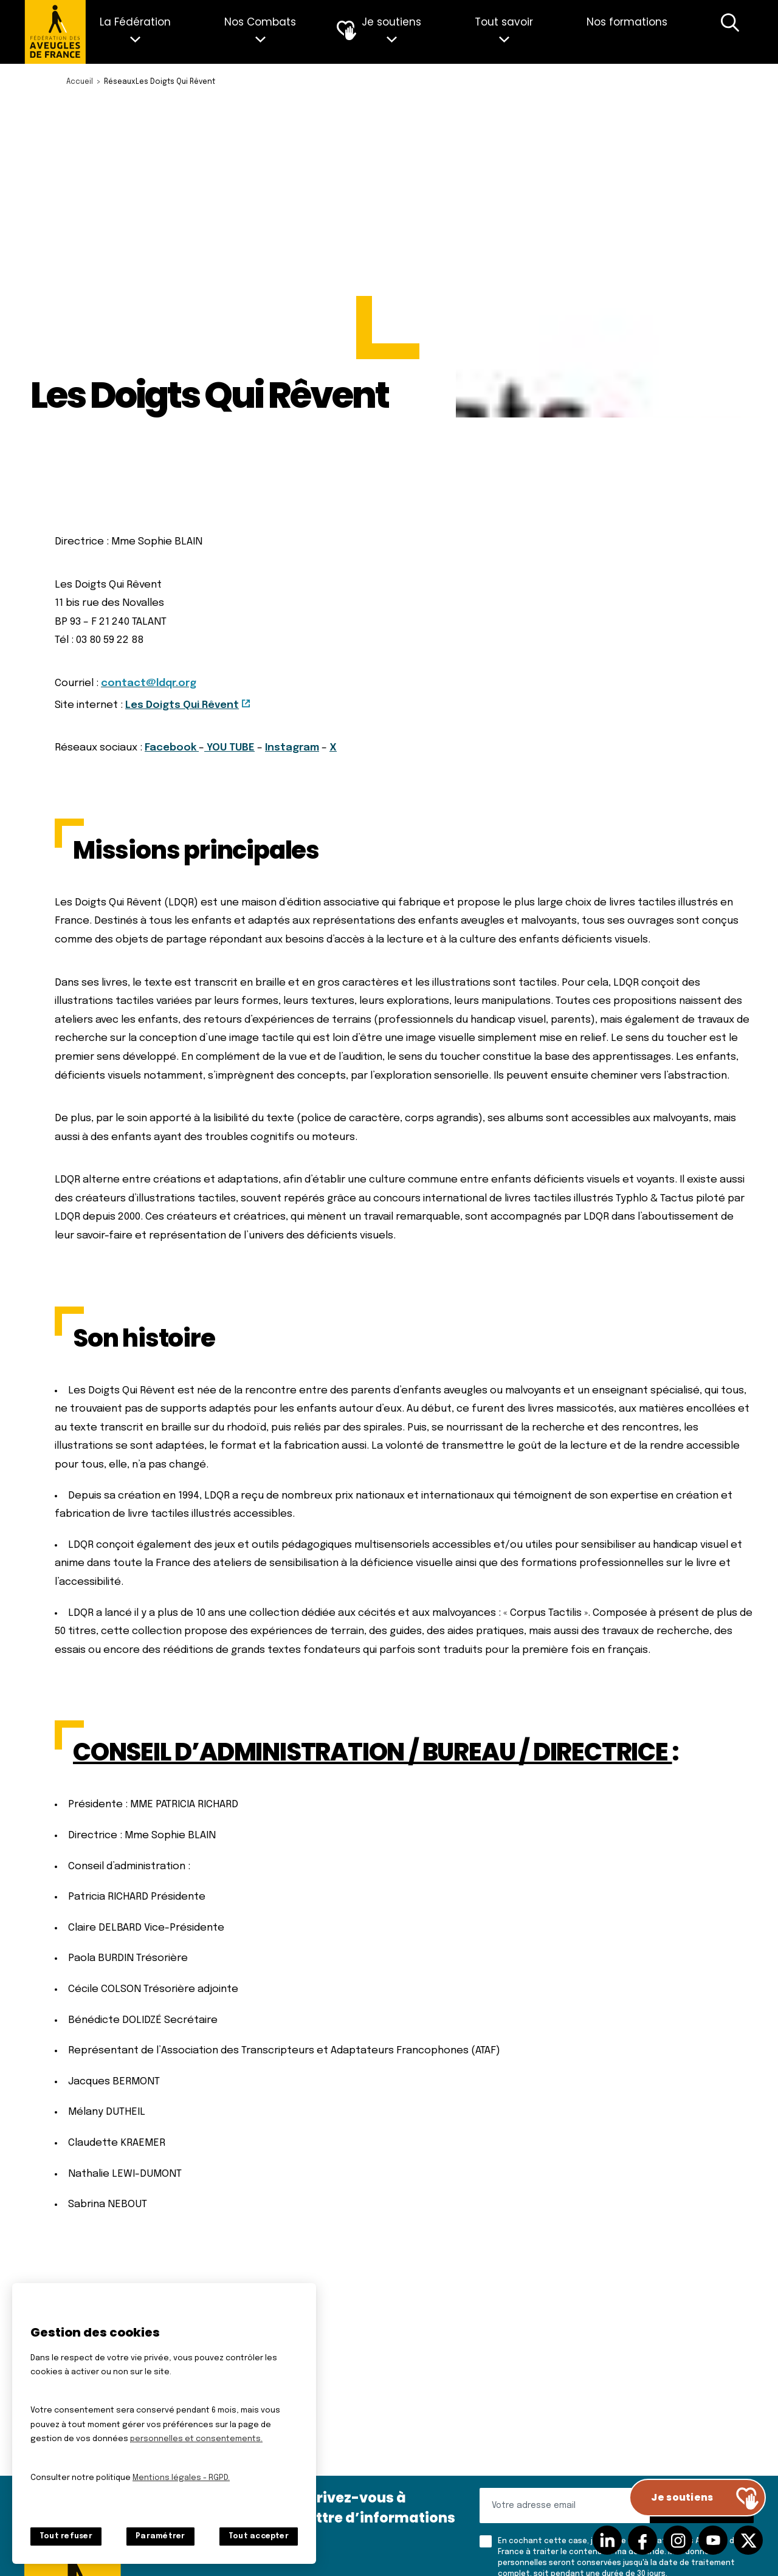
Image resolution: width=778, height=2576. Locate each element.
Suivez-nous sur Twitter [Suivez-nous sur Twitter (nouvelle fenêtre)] (748, 2540)
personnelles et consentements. (196, 2439)
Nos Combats (260, 22)
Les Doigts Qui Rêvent (182, 705)
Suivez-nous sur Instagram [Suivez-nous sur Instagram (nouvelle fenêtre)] (677, 2540)
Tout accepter (259, 2536)
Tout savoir (504, 22)
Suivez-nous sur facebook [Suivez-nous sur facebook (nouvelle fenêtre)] (642, 2540)
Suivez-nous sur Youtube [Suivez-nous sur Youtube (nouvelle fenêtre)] (713, 2540)
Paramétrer (160, 2536)
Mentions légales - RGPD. (181, 2478)
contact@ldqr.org (148, 683)
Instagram (292, 748)
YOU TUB (226, 748)
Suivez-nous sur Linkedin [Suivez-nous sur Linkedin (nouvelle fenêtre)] (607, 2540)
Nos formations (627, 22)
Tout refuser (66, 2536)
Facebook (170, 748)
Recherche (730, 32)
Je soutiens (391, 22)
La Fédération (135, 22)
